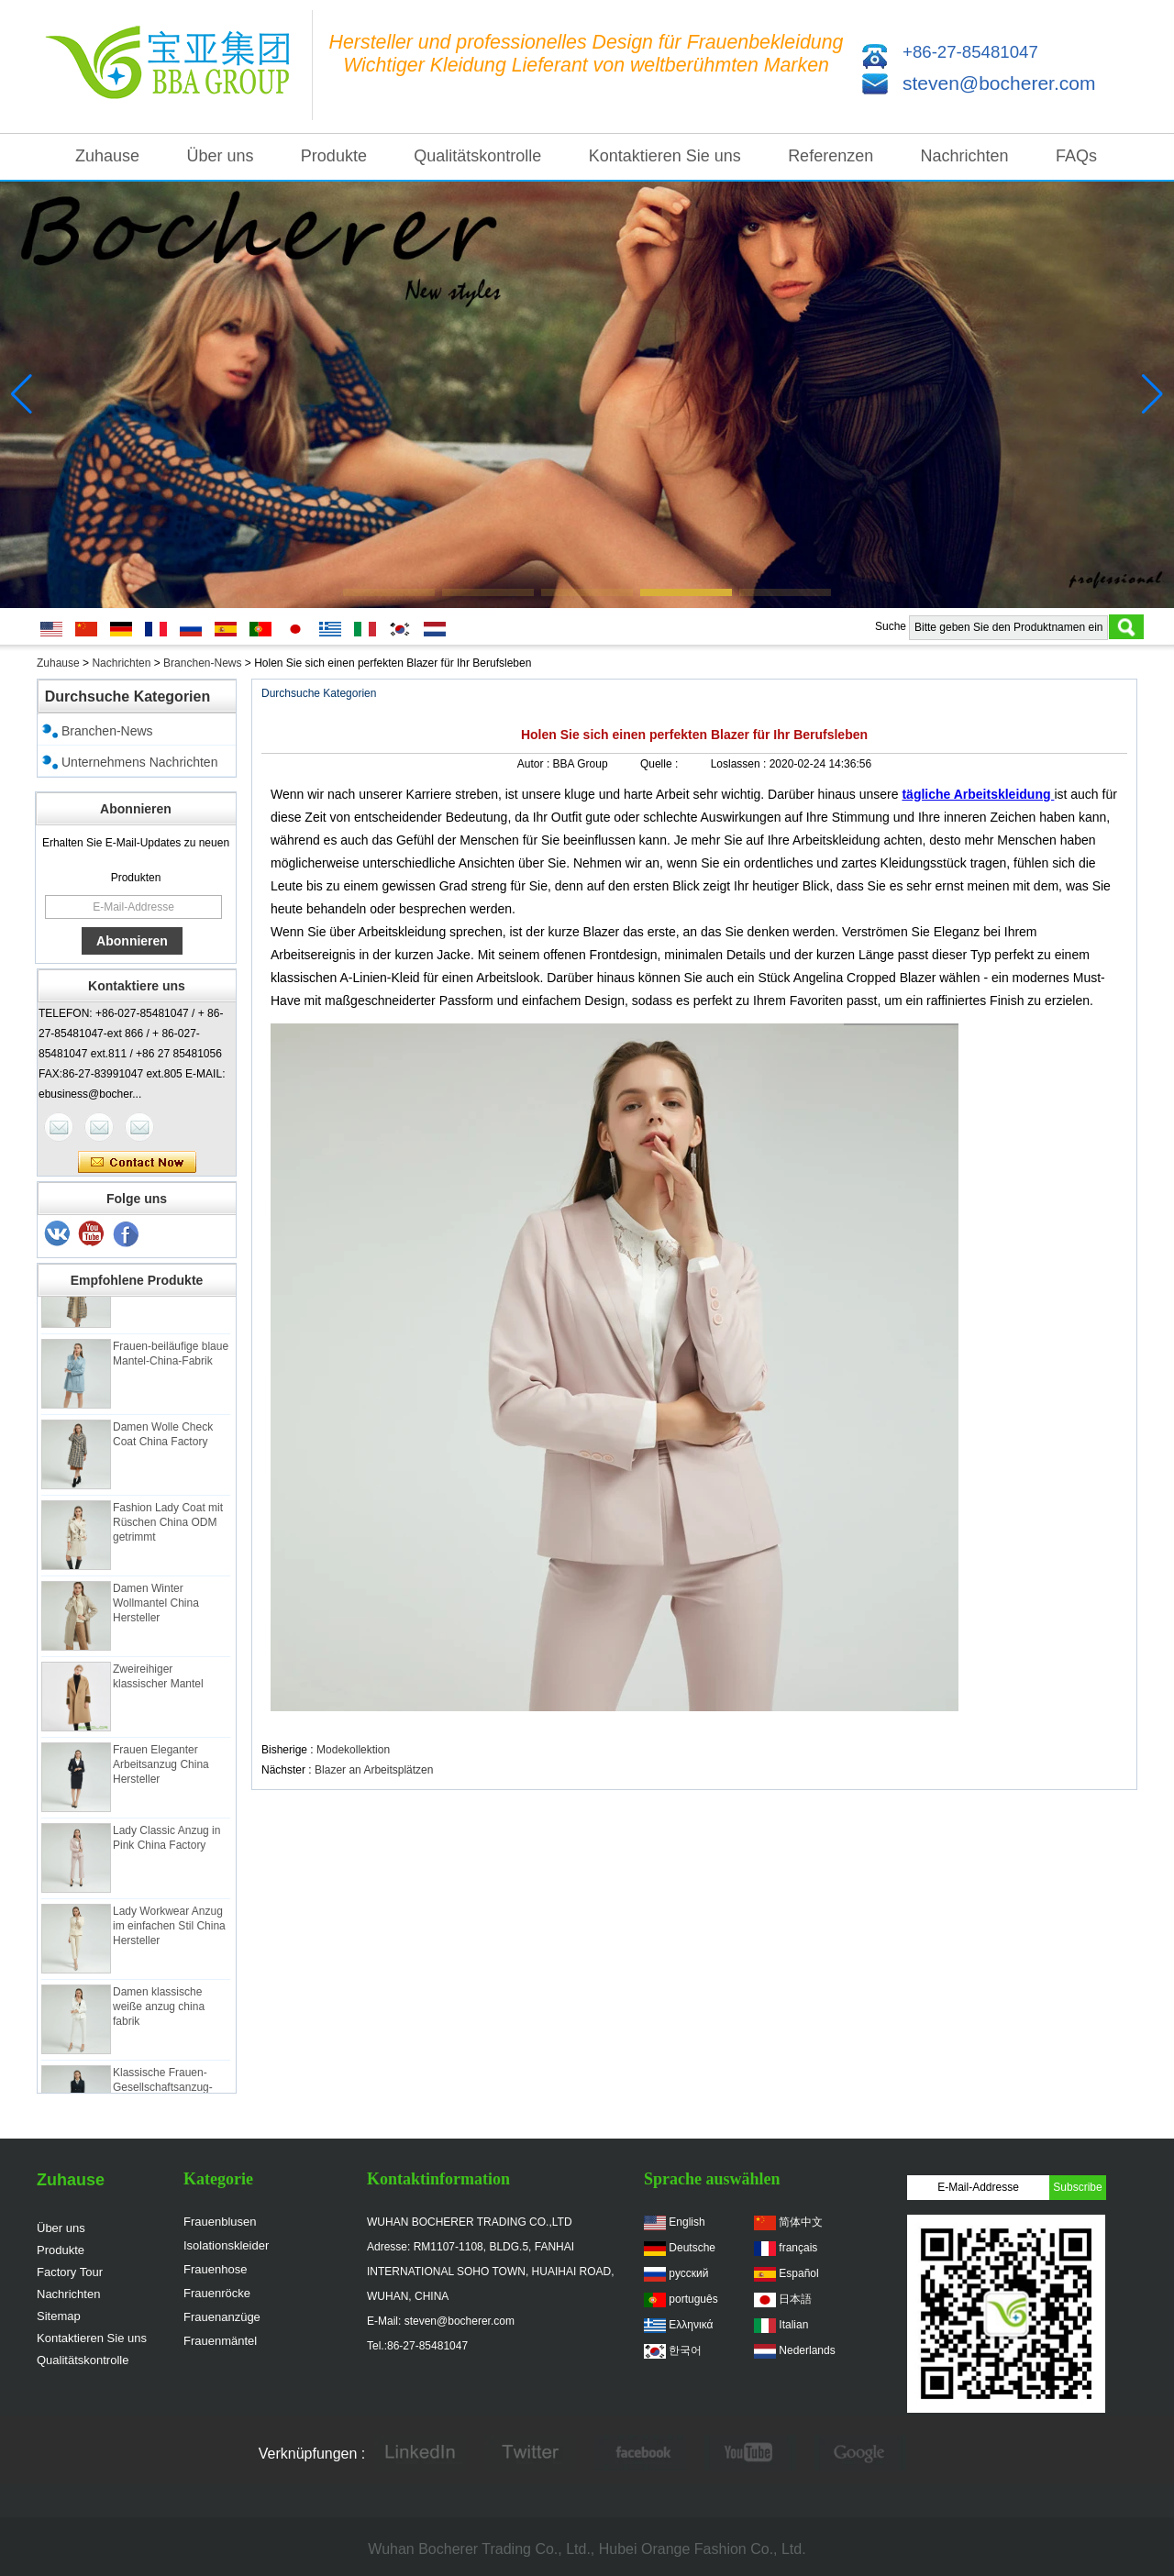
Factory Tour (70, 2272)
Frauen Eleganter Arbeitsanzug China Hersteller (161, 1770)
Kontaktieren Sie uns (665, 156)
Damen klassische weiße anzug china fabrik (159, 2012)
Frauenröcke (216, 2293)
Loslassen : (740, 763)
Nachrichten (965, 156)
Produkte (334, 156)
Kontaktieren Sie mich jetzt (137, 1163)
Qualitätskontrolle (477, 156)
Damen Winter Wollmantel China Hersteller (156, 1608)
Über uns (219, 156)
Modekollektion (353, 1749)
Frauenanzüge (221, 2317)
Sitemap (59, 2316)
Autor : (535, 763)
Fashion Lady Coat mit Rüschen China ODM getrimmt (168, 1528)
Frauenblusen (220, 2221)
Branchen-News (202, 663)
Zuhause (107, 156)
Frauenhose (215, 2269)
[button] (389, 592)
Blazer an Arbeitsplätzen (374, 1769)
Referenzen (830, 156)
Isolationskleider (226, 2245)
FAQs (1076, 156)
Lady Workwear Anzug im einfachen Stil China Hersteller (169, 1931)
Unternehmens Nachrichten (139, 762)
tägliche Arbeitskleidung (978, 794)
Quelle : (660, 763)
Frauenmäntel (220, 2341)
